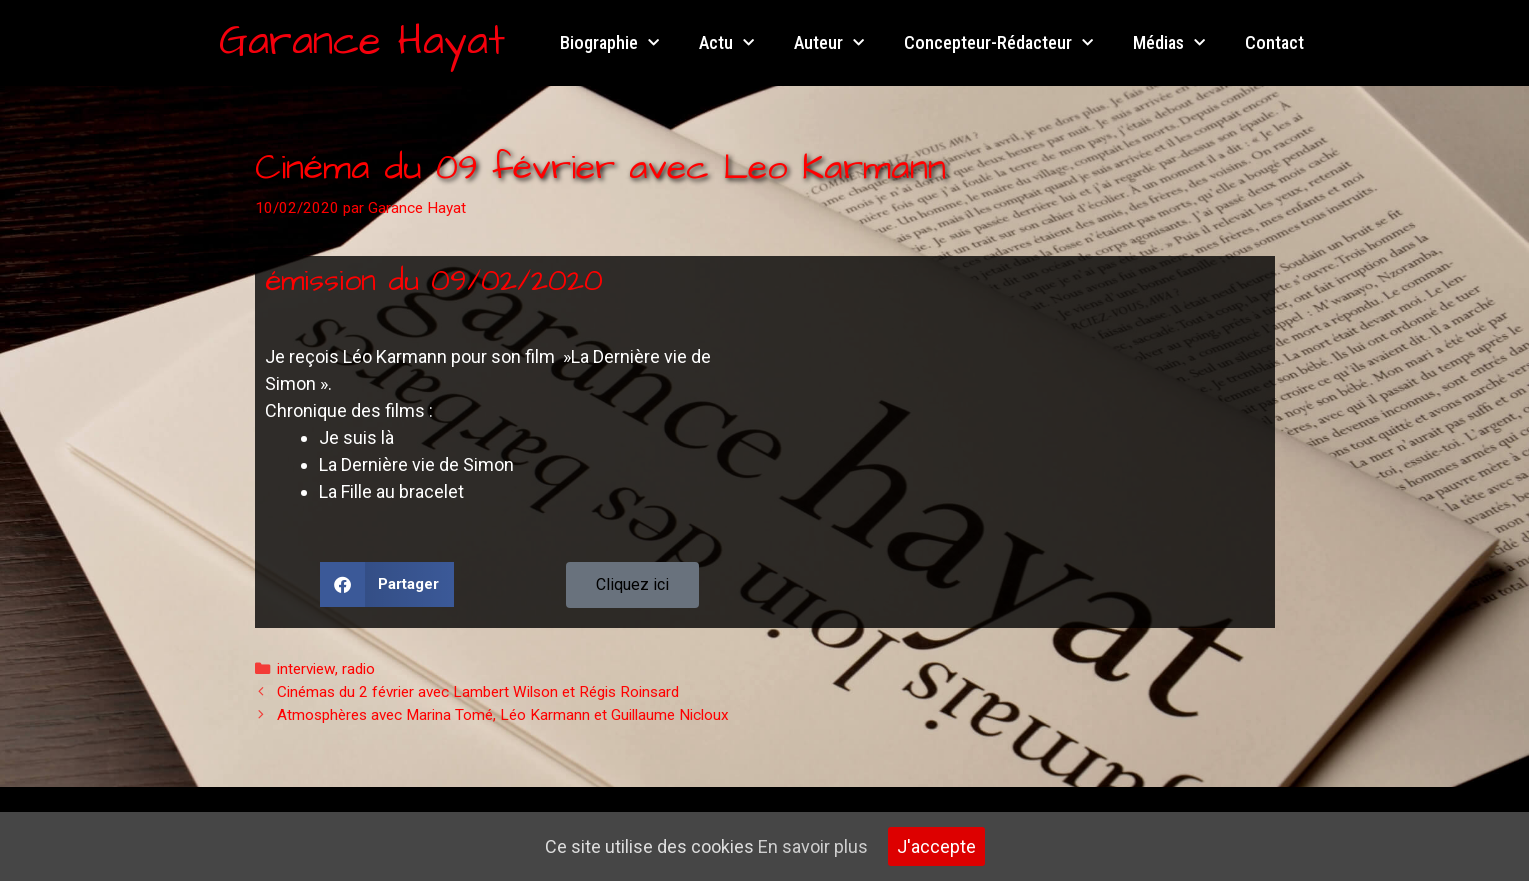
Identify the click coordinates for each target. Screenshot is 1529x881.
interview (306, 669)
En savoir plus (813, 846)
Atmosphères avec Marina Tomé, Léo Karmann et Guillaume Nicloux (503, 715)
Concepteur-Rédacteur (998, 43)
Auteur (829, 43)
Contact (1274, 42)
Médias (1169, 43)
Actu (726, 43)
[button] (387, 584)
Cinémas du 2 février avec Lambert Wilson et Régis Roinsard (478, 692)
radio (358, 669)
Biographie (609, 43)
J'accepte (936, 846)
